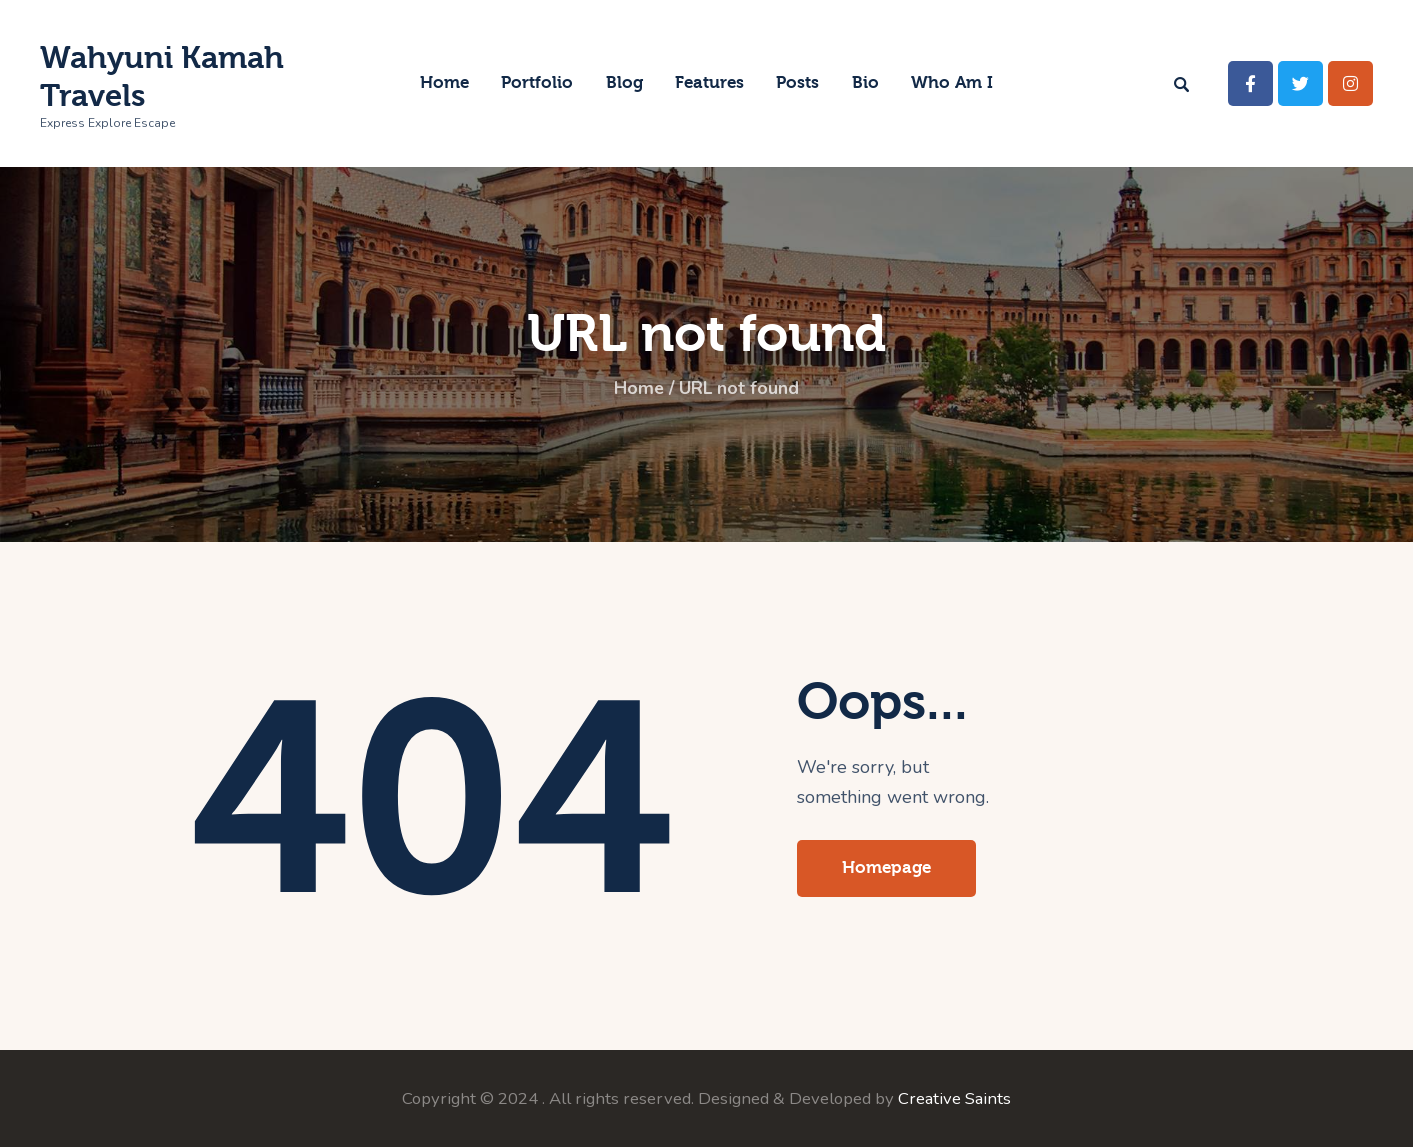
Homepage (886, 867)
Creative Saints (954, 1098)
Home (637, 389)
